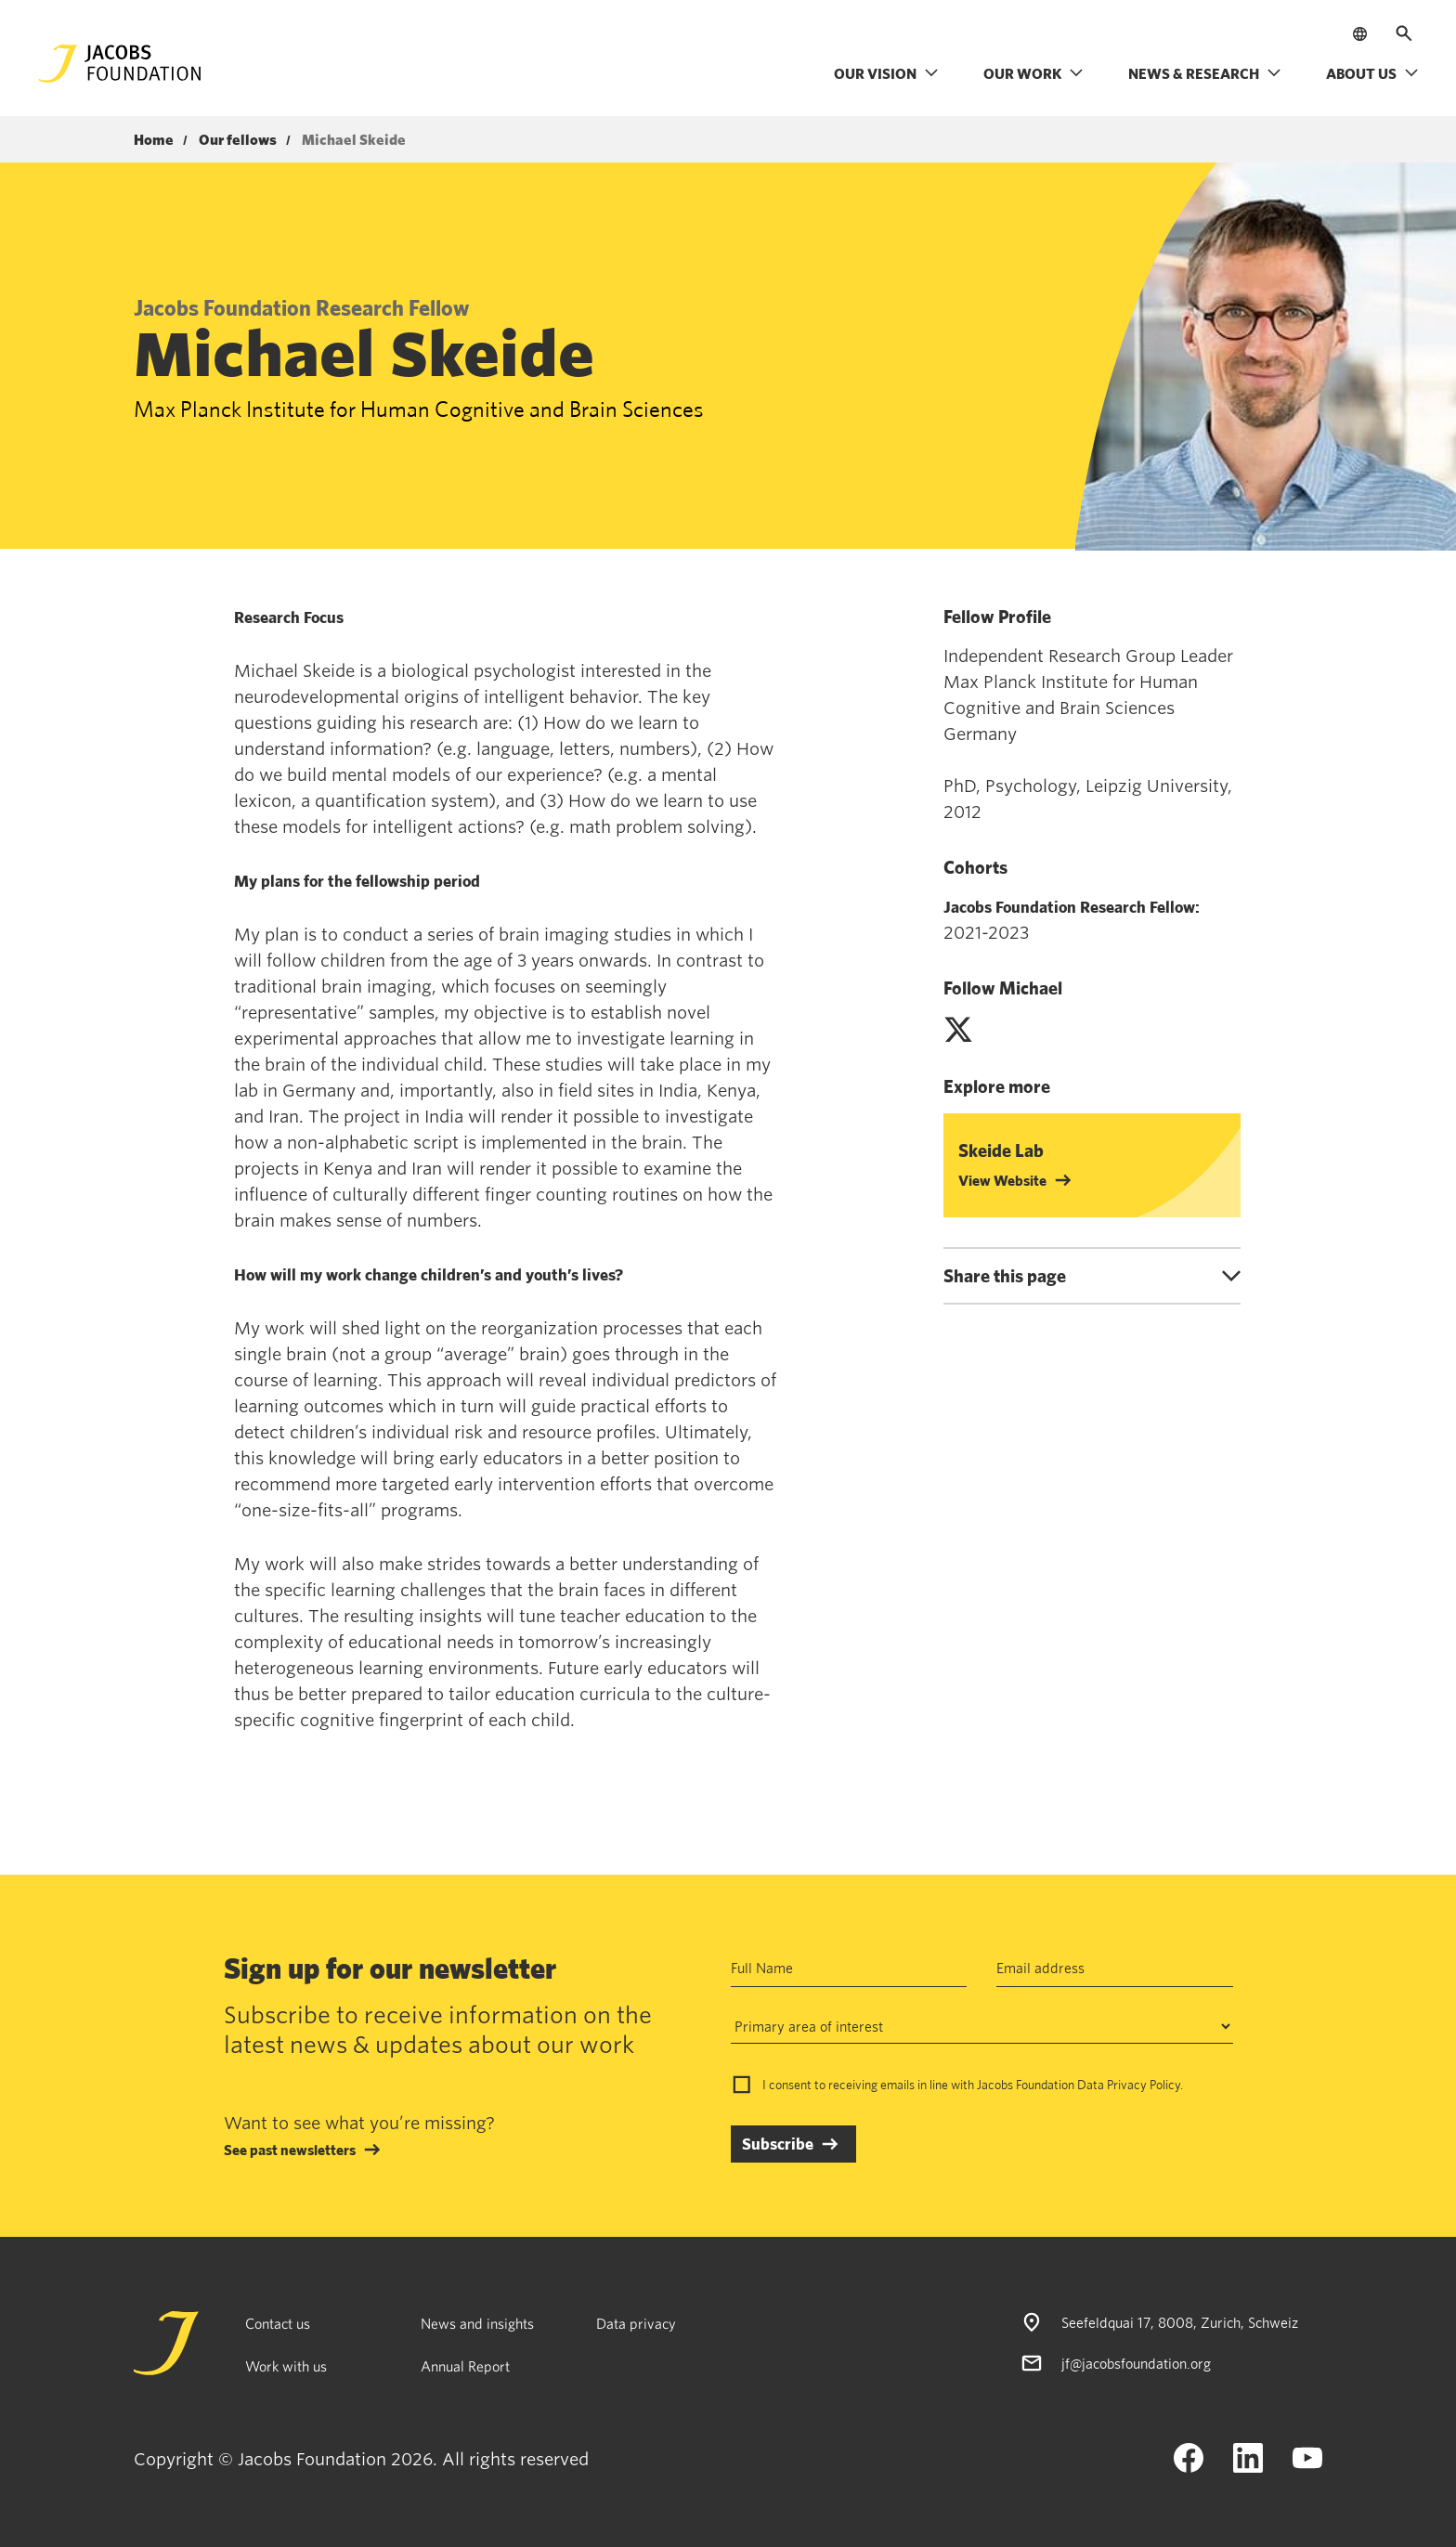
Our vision (886, 73)
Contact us (277, 2323)
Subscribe (777, 2143)
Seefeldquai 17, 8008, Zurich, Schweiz (1179, 2322)
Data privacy (636, 2323)
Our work (1033, 73)
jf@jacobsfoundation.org (1136, 2363)
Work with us (286, 2366)
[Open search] (1404, 33)
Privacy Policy (1143, 2084)
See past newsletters (290, 2149)
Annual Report (465, 2366)
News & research (1204, 73)
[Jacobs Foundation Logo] (119, 63)
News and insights (477, 2323)
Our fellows (238, 140)
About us (1372, 73)
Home (154, 140)
